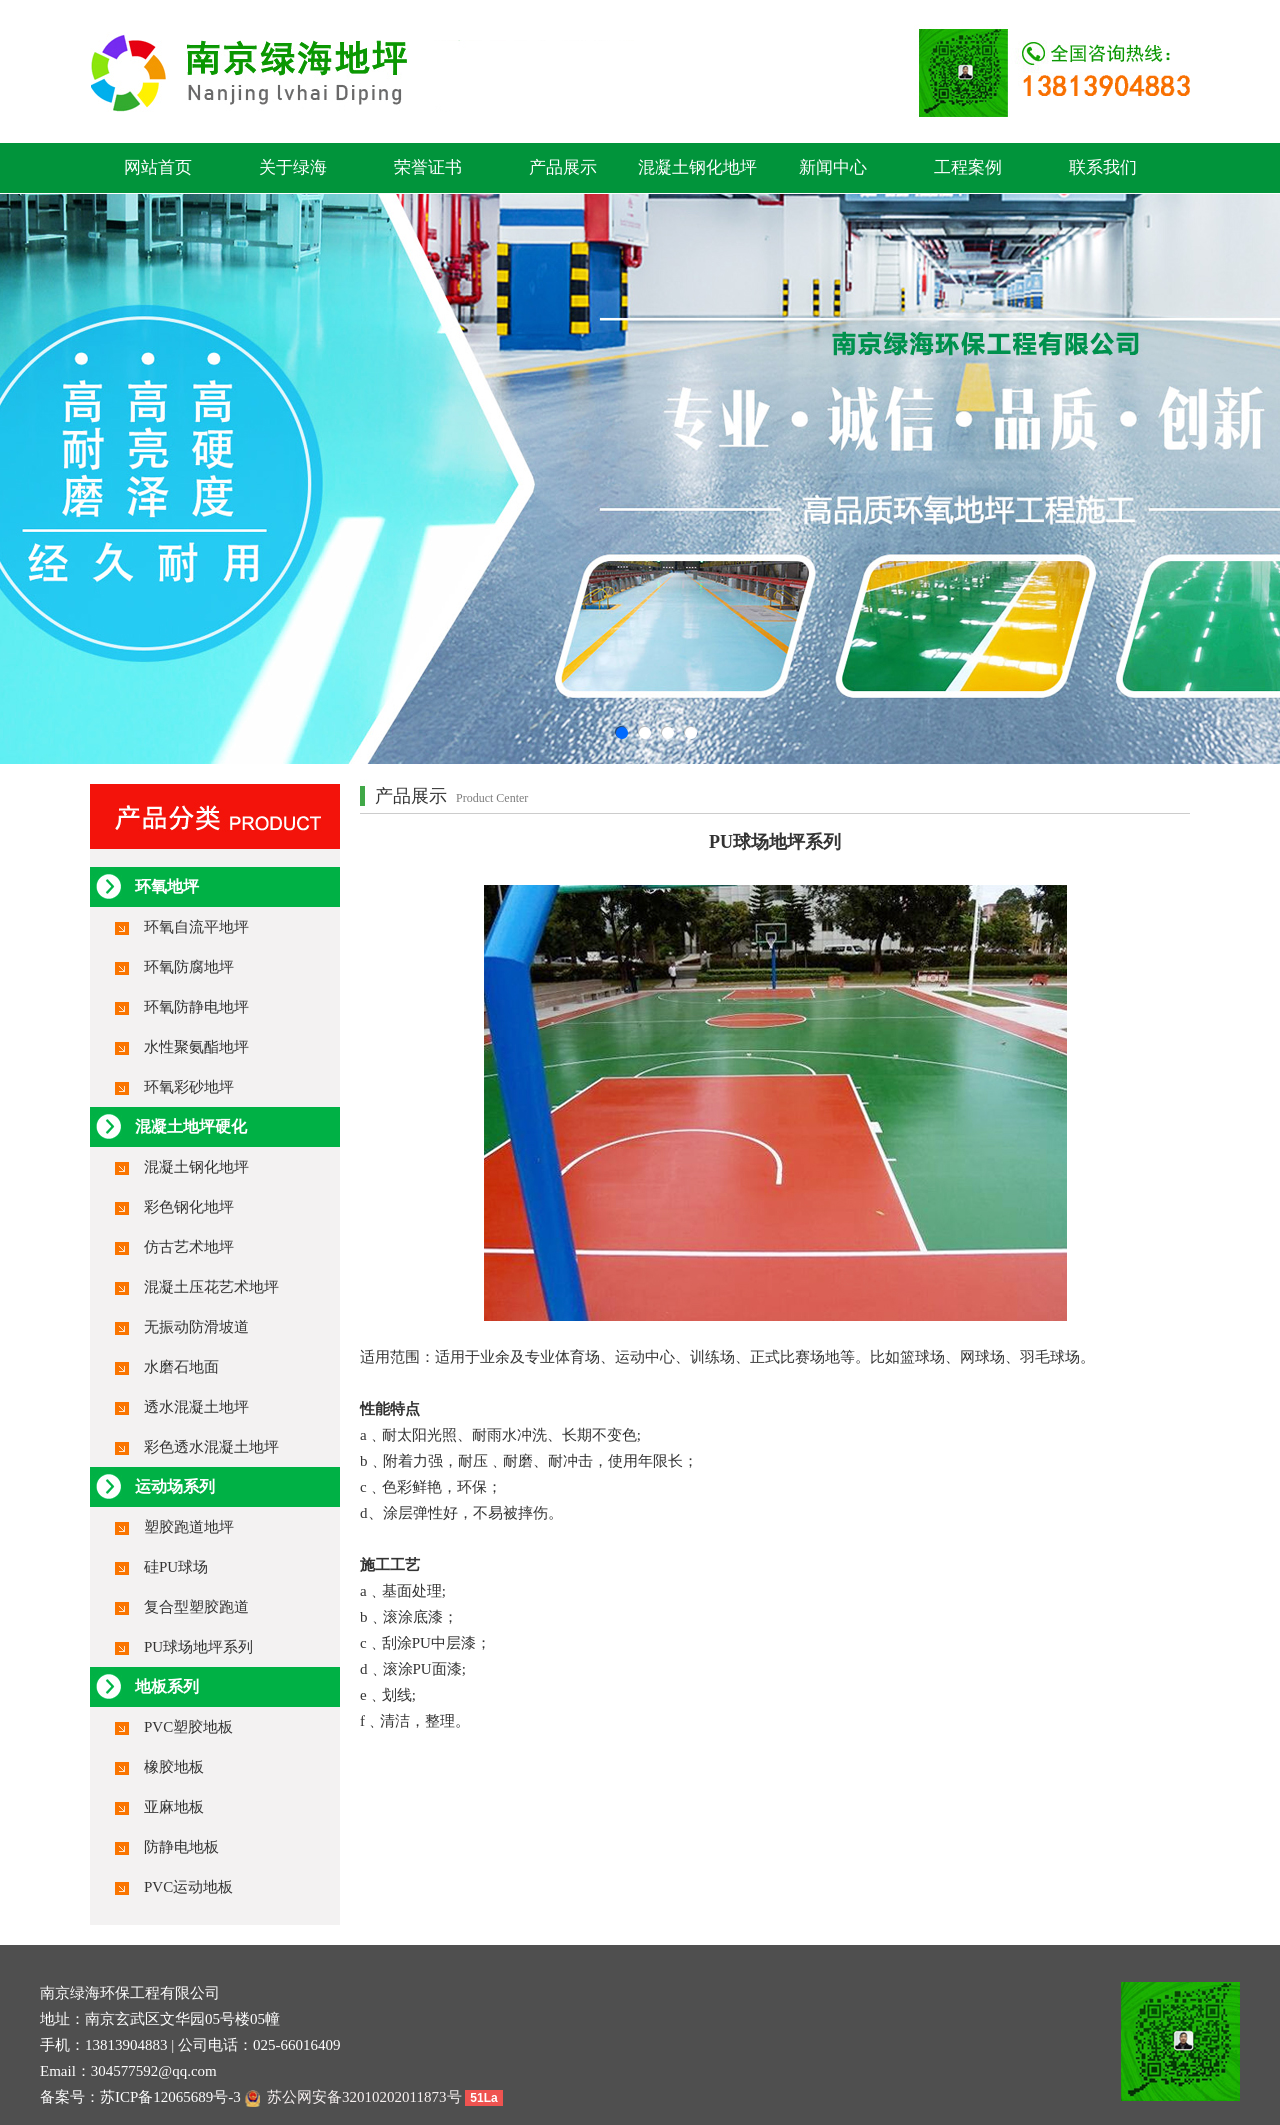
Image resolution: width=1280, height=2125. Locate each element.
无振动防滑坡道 (196, 1327)
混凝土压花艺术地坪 (211, 1287)
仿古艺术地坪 (189, 1247)
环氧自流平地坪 (196, 927)
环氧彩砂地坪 (189, 1087)
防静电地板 (181, 1847)
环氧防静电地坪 (196, 1007)
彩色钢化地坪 (189, 1207)
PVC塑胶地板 (188, 1727)
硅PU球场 (176, 1567)
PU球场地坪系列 (198, 1647)
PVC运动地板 (188, 1887)
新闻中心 (833, 167)
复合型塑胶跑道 (196, 1607)
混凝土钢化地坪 (697, 167)
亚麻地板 (174, 1807)
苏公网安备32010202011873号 (353, 2097)
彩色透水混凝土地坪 (211, 1447)
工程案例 (968, 167)
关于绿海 (293, 167)
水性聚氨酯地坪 (196, 1047)
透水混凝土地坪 (196, 1407)
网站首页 (158, 167)
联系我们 (1103, 167)
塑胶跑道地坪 (189, 1527)
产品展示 (563, 167)
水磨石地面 (181, 1367)
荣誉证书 (428, 167)
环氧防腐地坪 (189, 967)
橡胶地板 (174, 1767)
